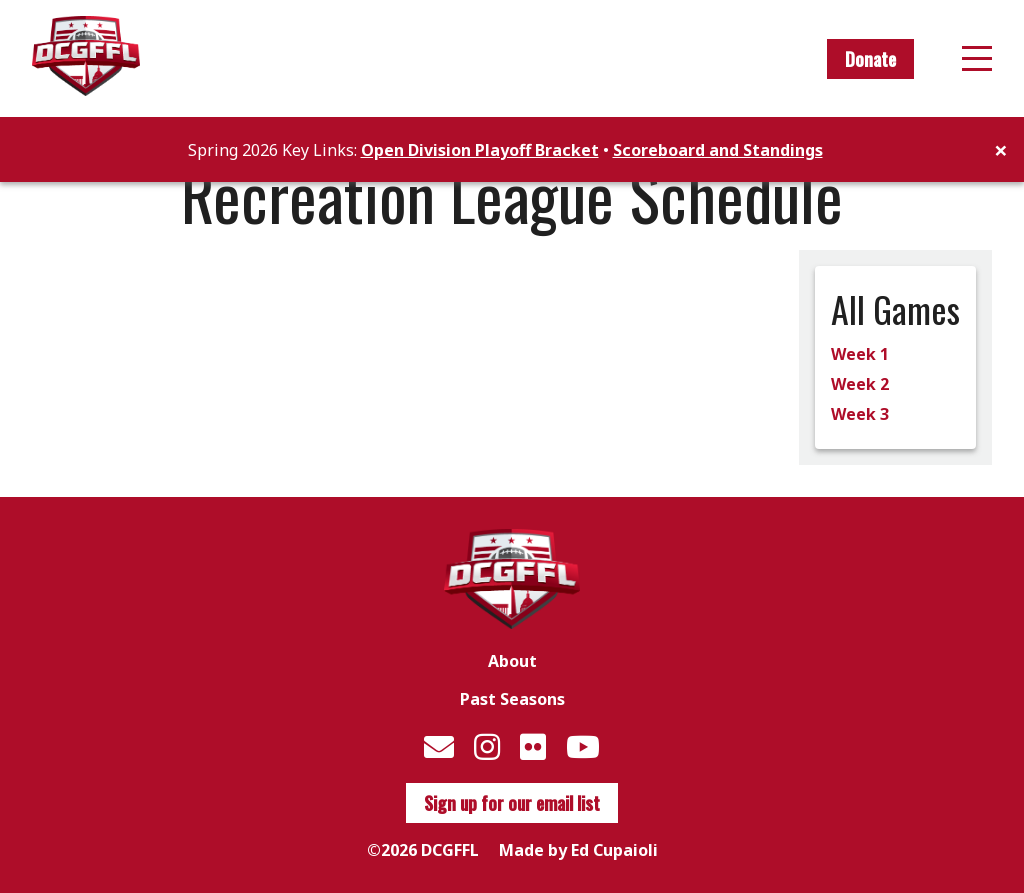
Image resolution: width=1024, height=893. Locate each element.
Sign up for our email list (512, 803)
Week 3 (860, 414)
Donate (870, 59)
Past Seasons (512, 699)
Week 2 (860, 384)
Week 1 (860, 354)
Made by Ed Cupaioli (578, 850)
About (512, 661)
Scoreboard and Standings (718, 150)
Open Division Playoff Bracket (480, 150)
